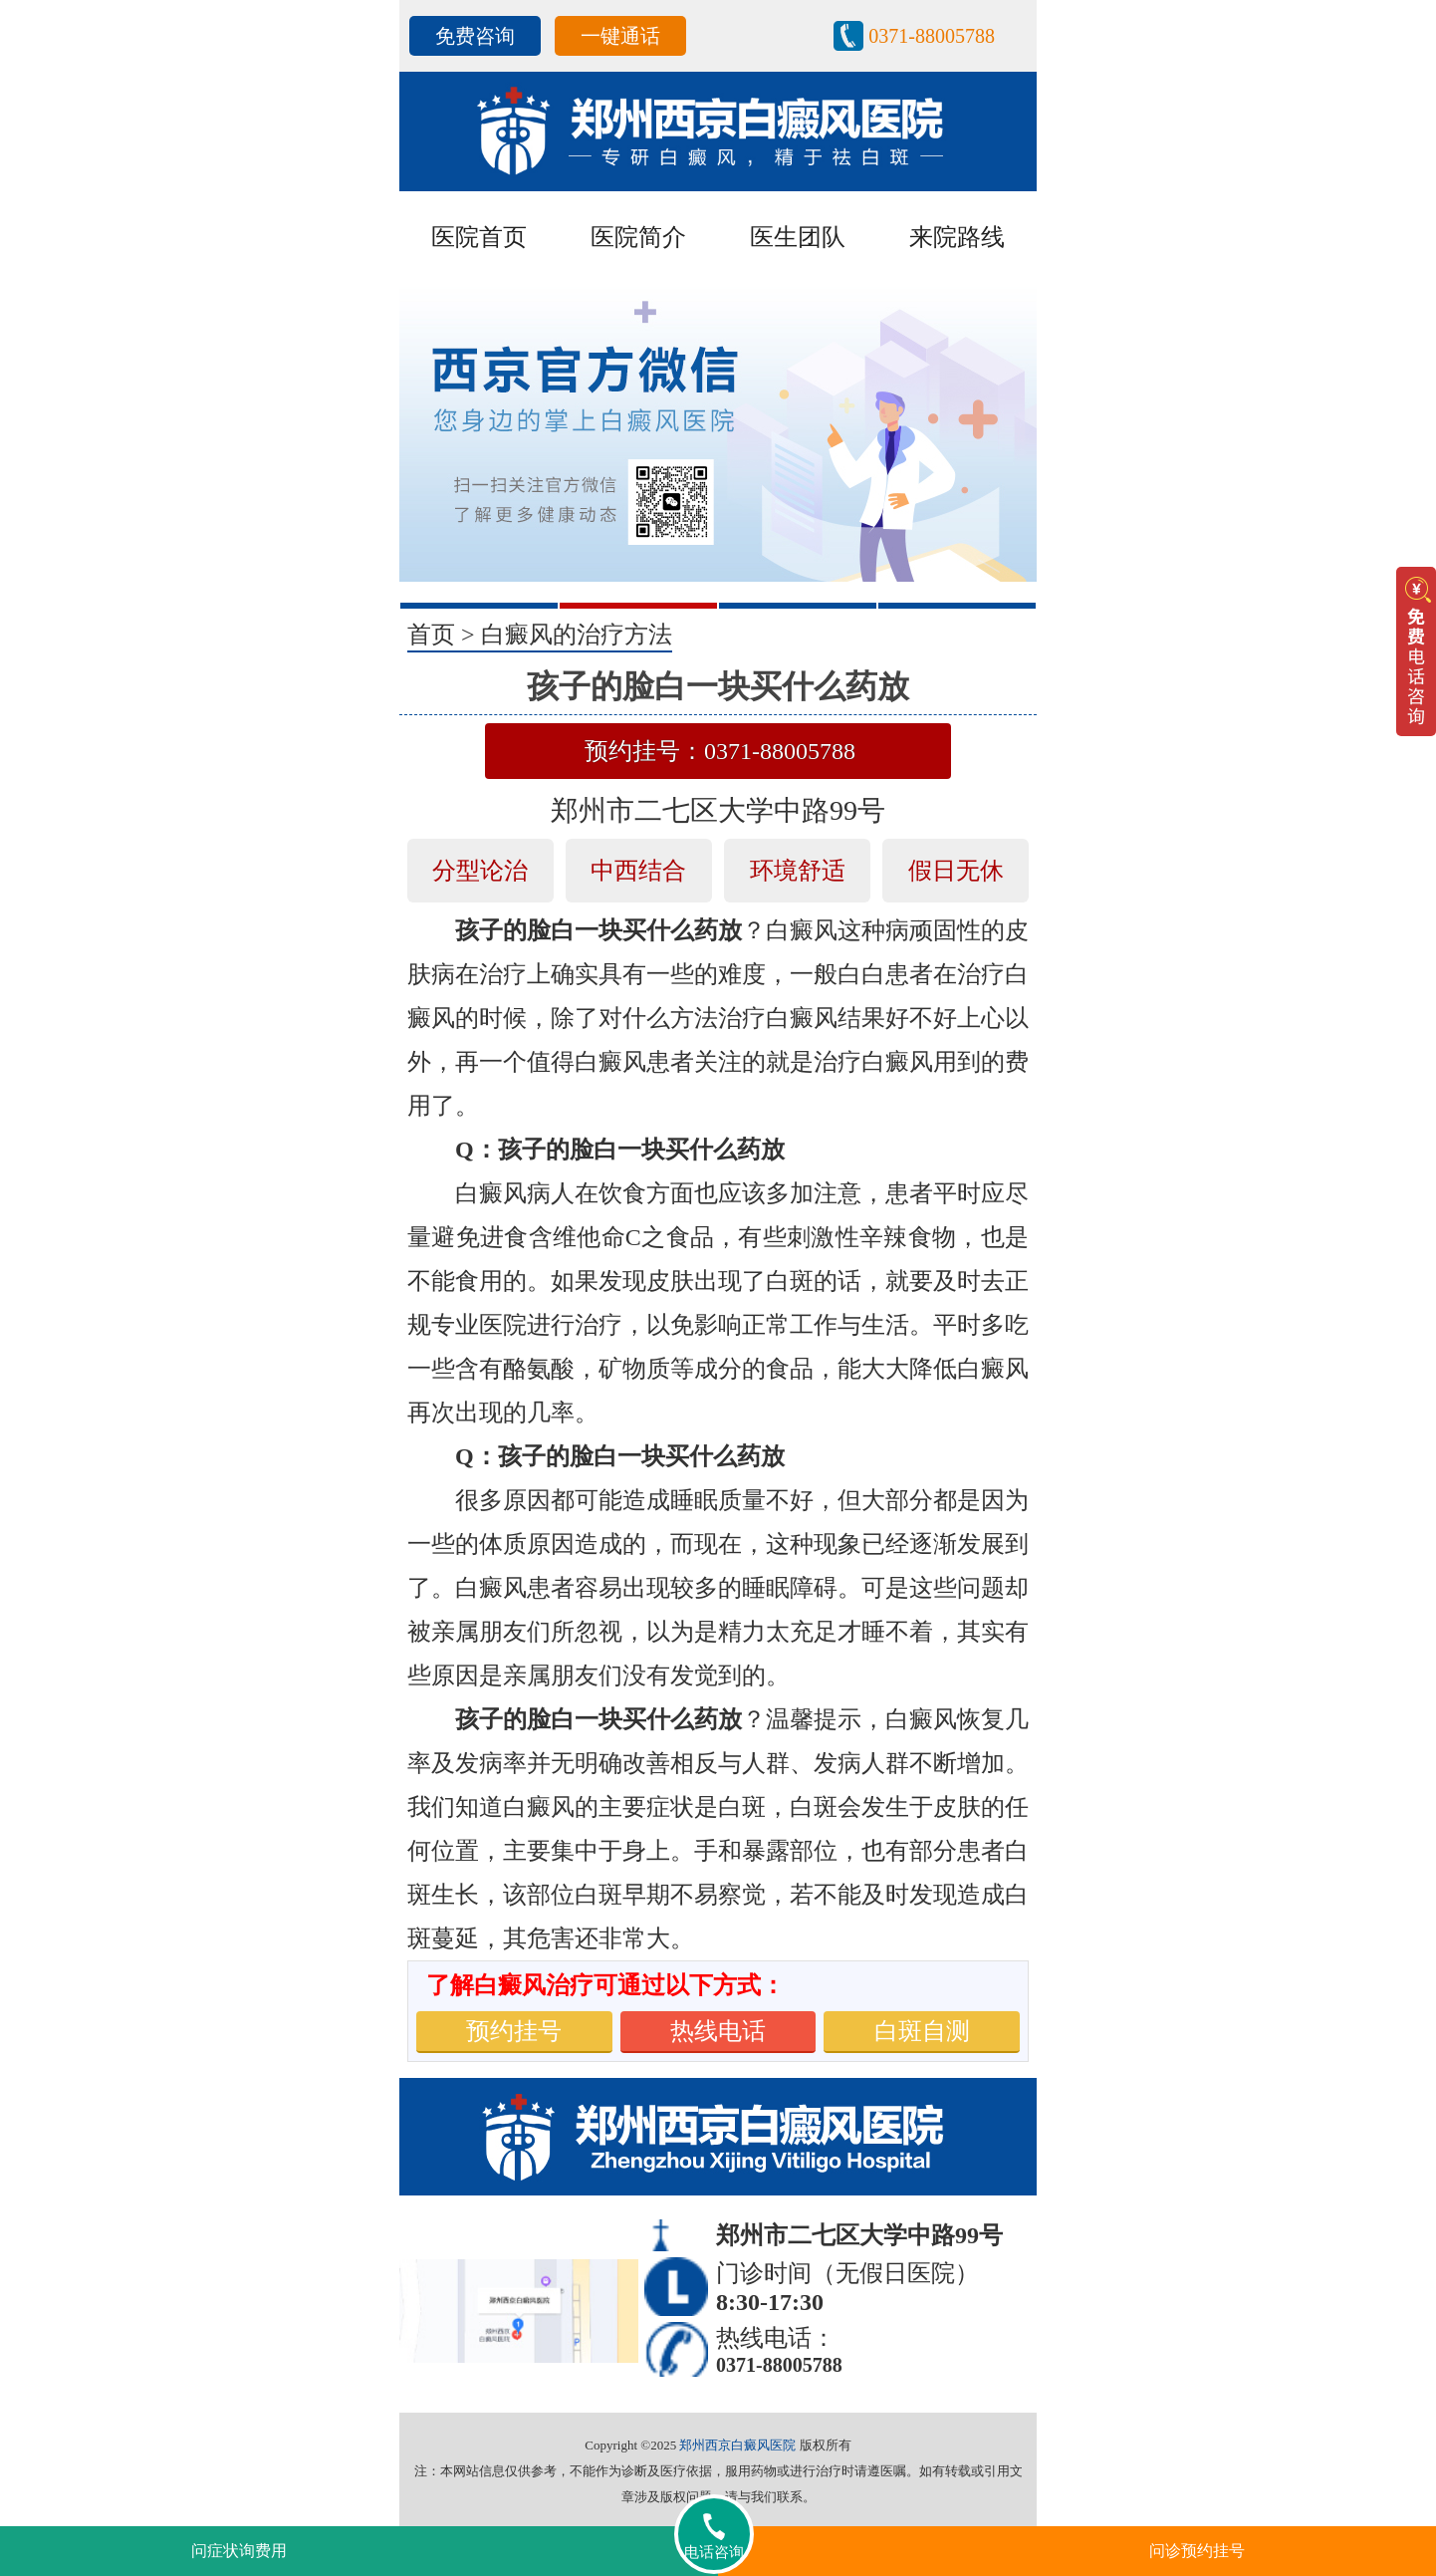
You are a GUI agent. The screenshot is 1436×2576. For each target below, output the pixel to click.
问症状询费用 (239, 2550)
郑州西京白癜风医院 (737, 2445)
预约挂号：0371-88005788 (720, 751)
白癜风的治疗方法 (576, 634)
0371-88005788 (931, 36)
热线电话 (718, 2031)
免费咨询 (475, 36)
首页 (431, 634)
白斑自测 (922, 2031)
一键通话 (620, 36)
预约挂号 (514, 2031)
